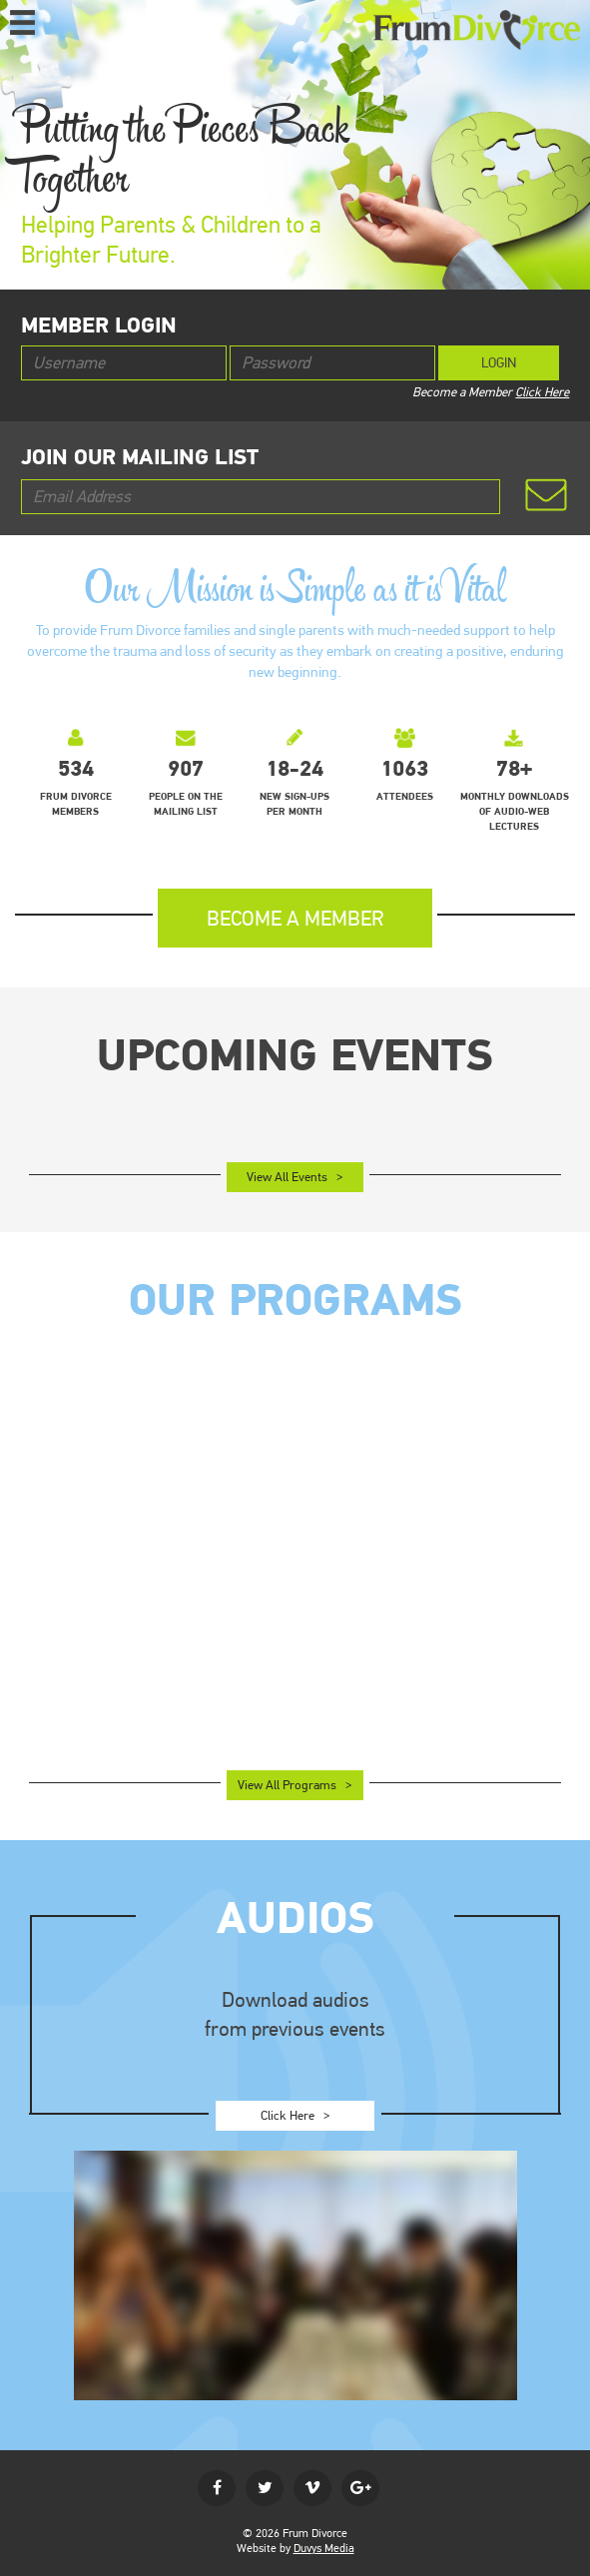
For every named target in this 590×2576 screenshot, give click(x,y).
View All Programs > (295, 1784)
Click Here (542, 391)
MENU (22, 21)
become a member (295, 918)
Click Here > (295, 2115)
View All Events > (295, 1176)
